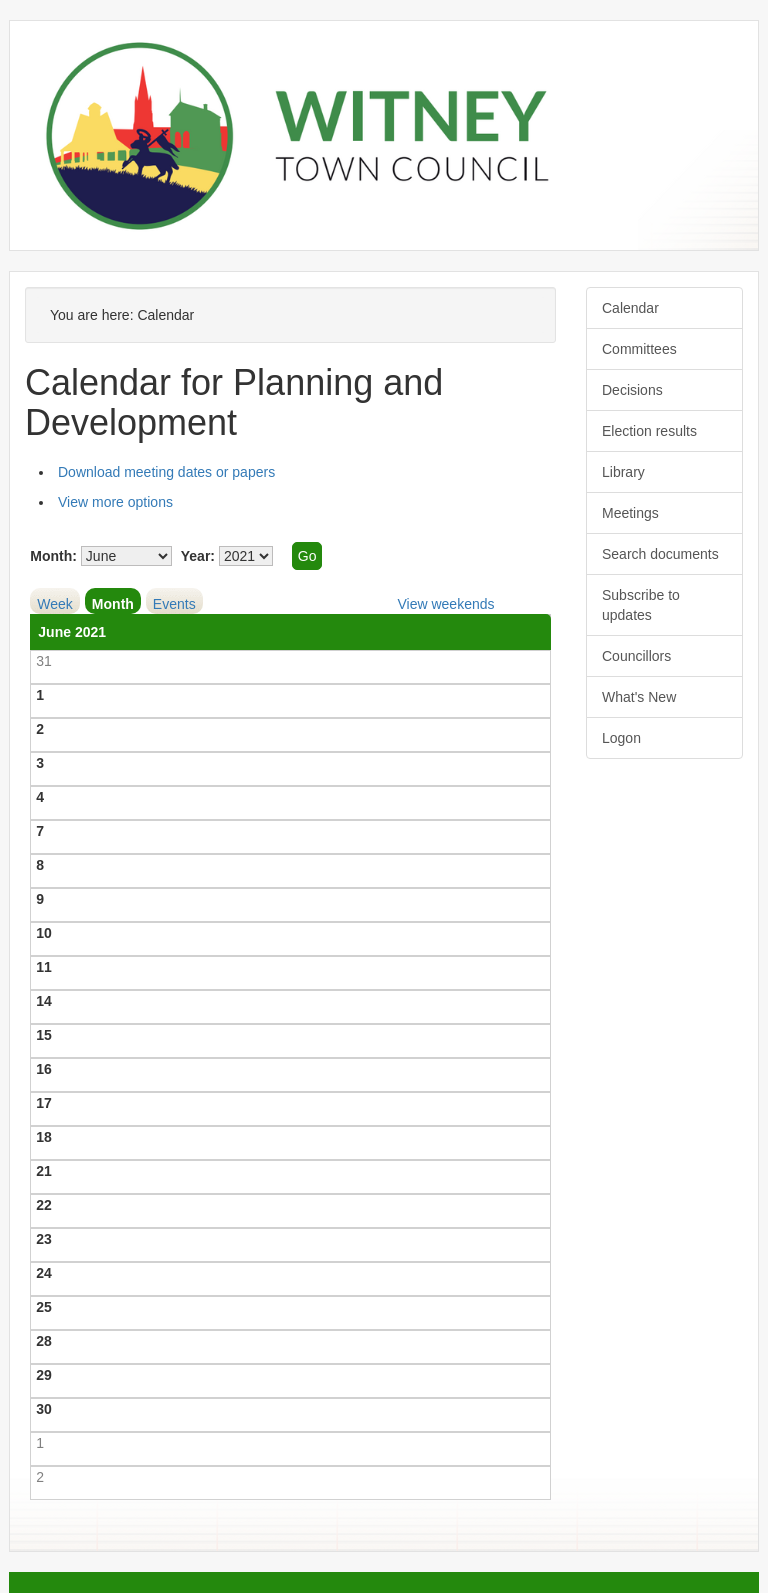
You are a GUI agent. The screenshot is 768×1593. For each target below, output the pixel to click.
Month (113, 604)
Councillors (636, 656)
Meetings (630, 513)
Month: (53, 556)
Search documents (660, 554)
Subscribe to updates (641, 605)
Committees (639, 349)
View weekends (445, 604)
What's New (639, 697)
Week (55, 604)
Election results (649, 431)
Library (623, 472)
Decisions (632, 390)
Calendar (630, 308)
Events (174, 604)
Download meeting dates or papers (166, 472)
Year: (198, 556)
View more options (115, 502)
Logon (621, 738)
